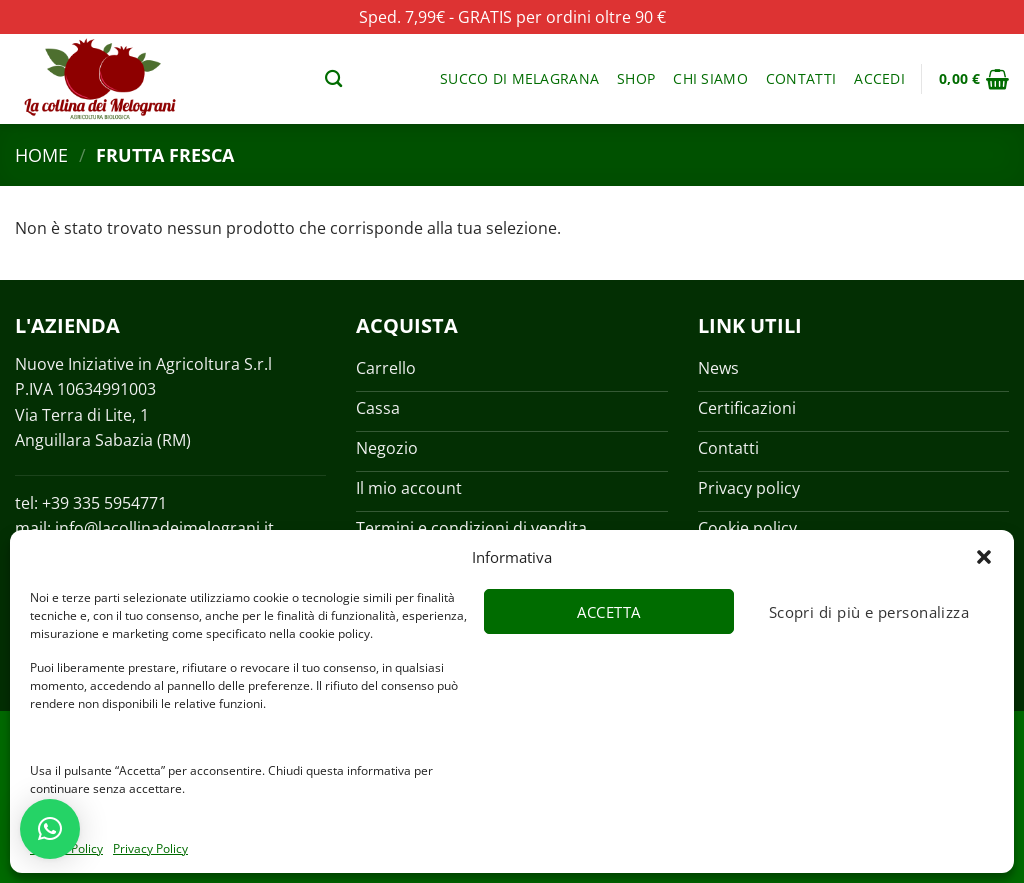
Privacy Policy (150, 848)
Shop (636, 78)
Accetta (608, 612)
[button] (984, 557)
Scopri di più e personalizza (869, 612)
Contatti (801, 78)
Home (41, 154)
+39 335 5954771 (104, 503)
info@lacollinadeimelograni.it (164, 528)
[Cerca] (333, 79)
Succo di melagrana (519, 78)
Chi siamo (710, 78)
